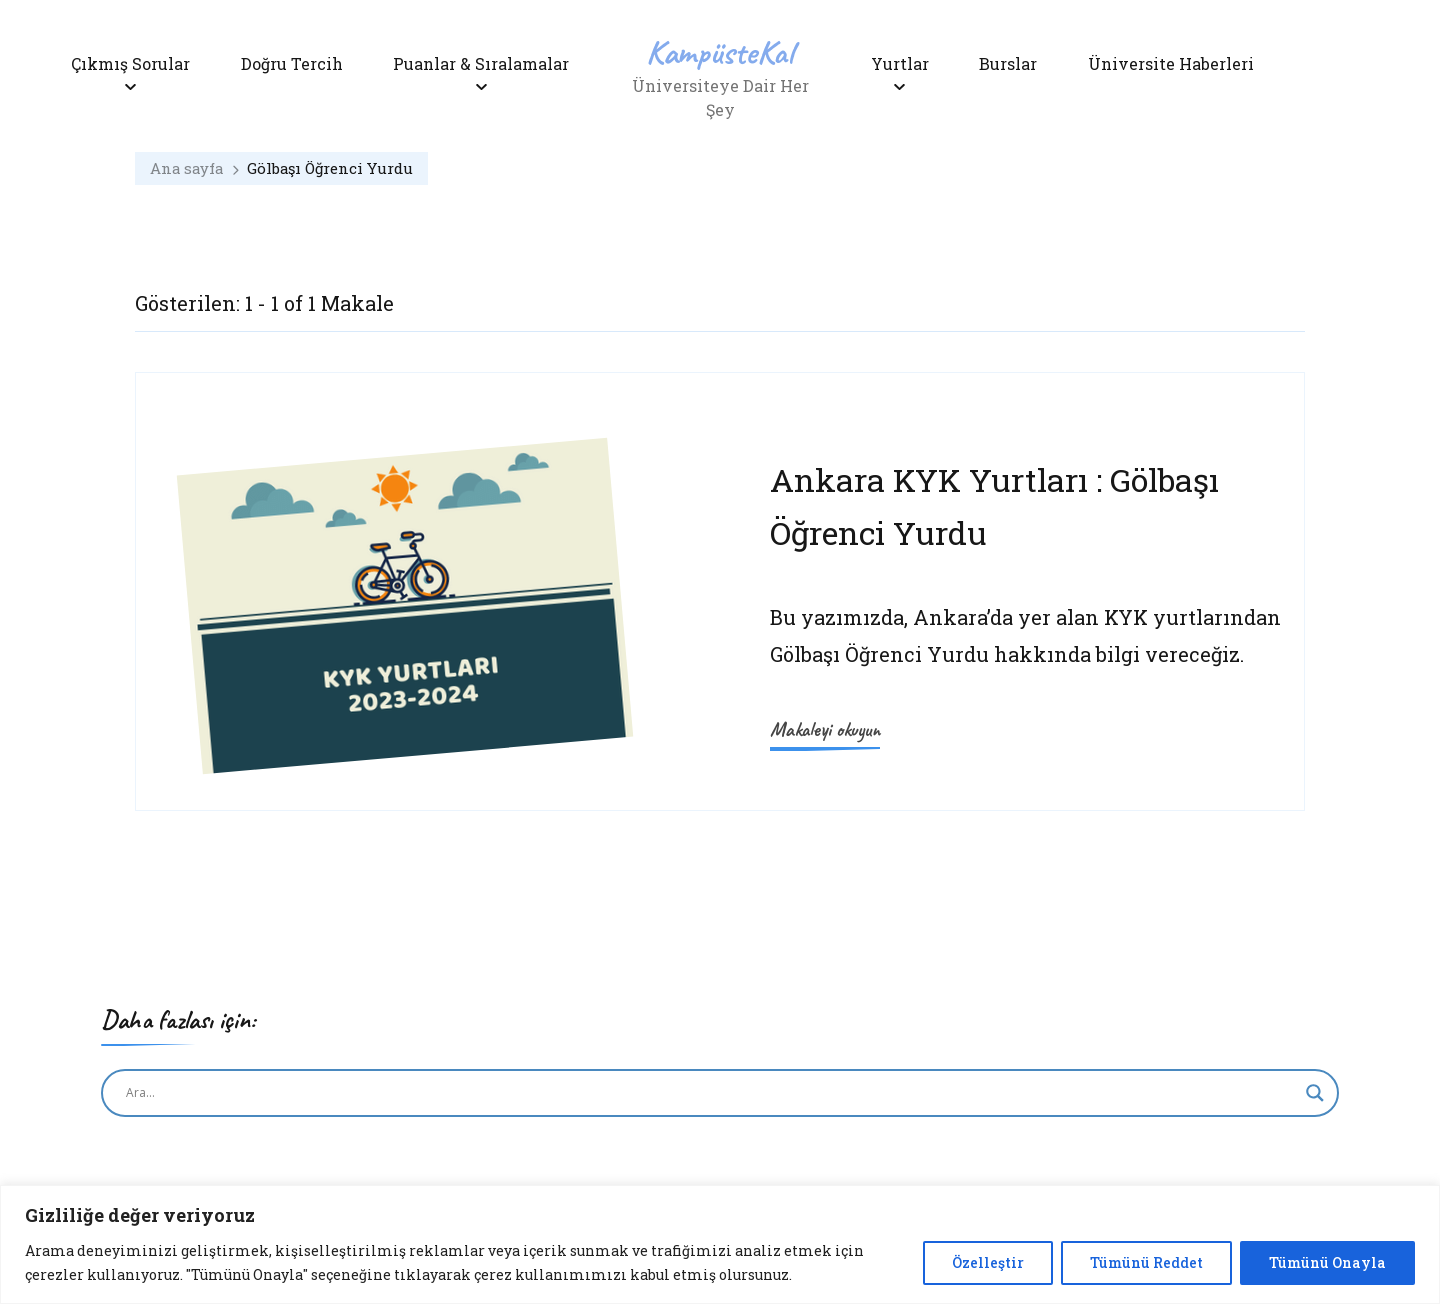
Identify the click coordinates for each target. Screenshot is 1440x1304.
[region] (720, 1244)
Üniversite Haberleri (1171, 63)
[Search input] (711, 1093)
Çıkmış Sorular (130, 63)
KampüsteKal (720, 51)
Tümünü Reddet (1146, 1262)
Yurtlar (900, 63)
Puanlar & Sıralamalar (481, 63)
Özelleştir (988, 1262)
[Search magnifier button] (1315, 1093)
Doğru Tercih (292, 63)
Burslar (1008, 63)
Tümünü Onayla (1327, 1262)
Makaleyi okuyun (825, 729)
